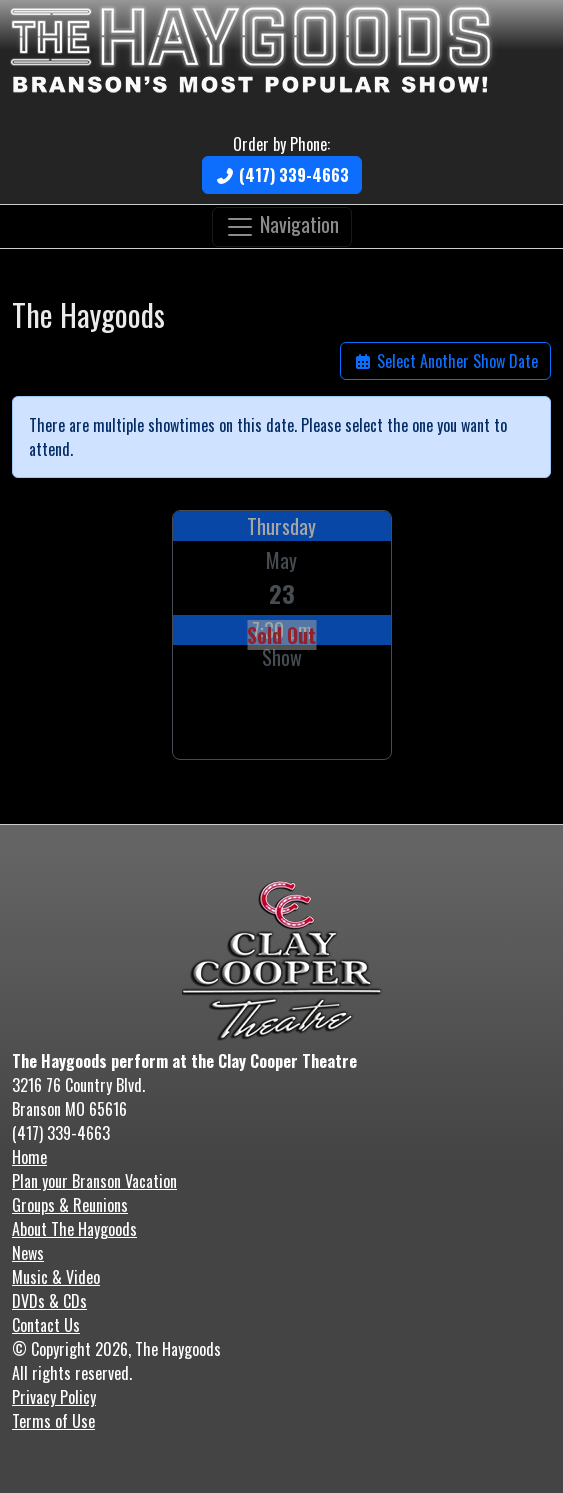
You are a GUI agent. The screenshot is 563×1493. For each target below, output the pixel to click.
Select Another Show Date (445, 361)
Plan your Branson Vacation (94, 1181)
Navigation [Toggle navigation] (282, 224)
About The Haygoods (74, 1229)
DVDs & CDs (49, 1301)
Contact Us (46, 1325)
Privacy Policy (54, 1397)
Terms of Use (53, 1421)
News (28, 1253)
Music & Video (56, 1277)
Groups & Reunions (70, 1205)
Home (29, 1157)
